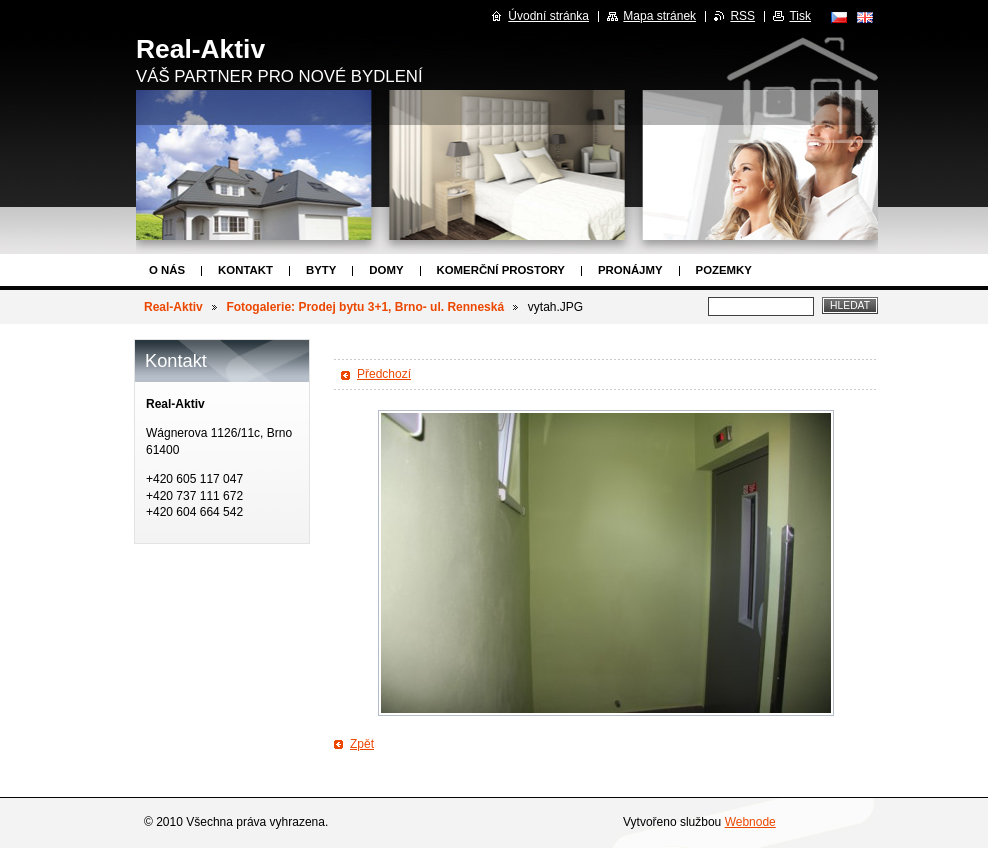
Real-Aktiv (173, 307)
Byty (321, 270)
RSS (742, 16)
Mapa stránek (659, 16)
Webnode (750, 822)
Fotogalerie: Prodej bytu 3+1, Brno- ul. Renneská (365, 307)
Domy (386, 270)
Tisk (800, 16)
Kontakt (245, 270)
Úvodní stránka (548, 16)
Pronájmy (630, 270)
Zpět (362, 744)
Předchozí (384, 374)
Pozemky (724, 270)
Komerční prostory (501, 270)
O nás (167, 270)
